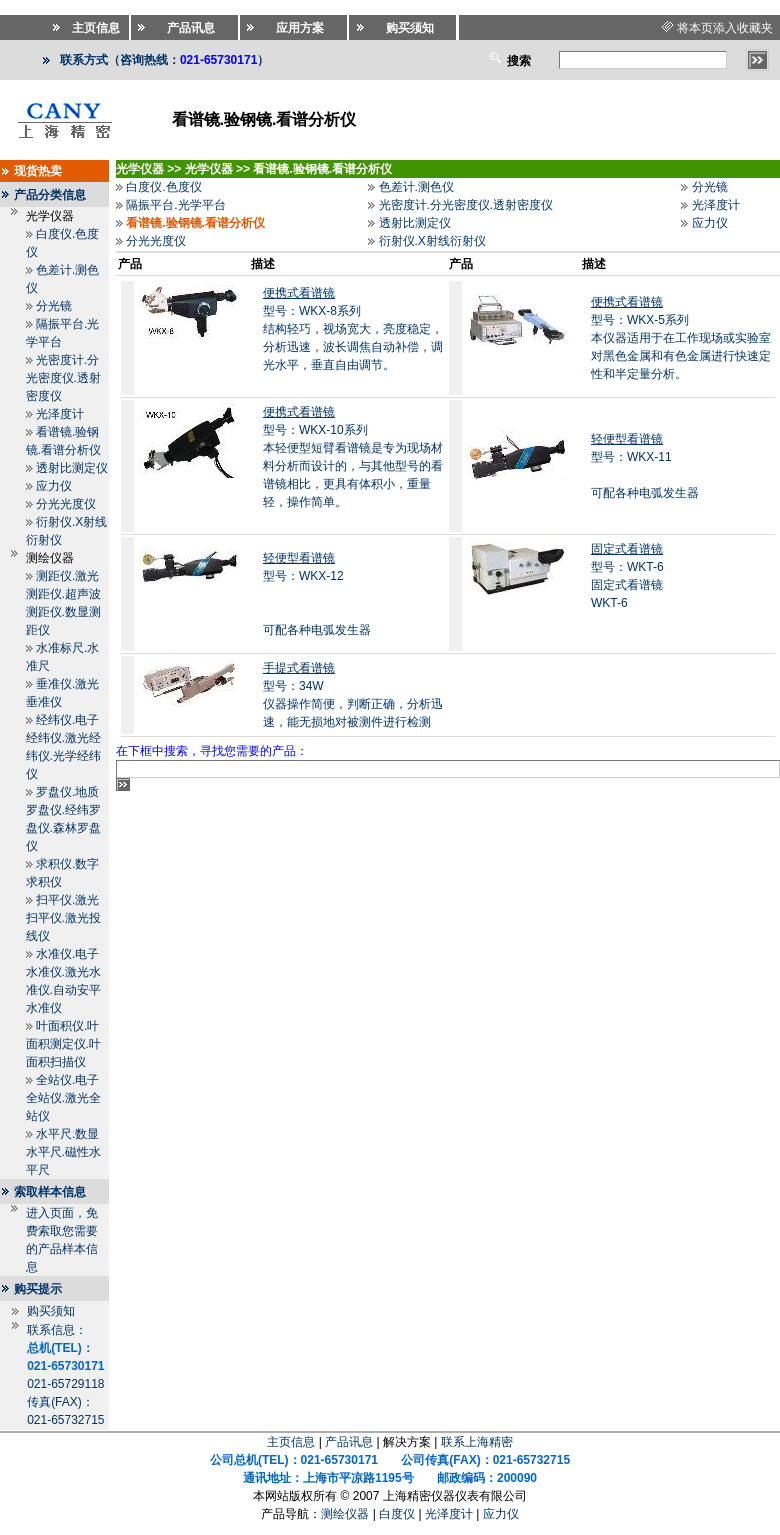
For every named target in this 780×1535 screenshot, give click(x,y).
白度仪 (397, 1514)
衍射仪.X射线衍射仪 (432, 241)
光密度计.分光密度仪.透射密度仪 (63, 378)
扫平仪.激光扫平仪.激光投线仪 (63, 918)
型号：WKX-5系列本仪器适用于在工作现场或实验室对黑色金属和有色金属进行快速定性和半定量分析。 (681, 338)
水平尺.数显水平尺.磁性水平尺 (63, 1152)
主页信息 (291, 1442)
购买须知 (51, 1311)
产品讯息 (349, 1442)
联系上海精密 (477, 1442)
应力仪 (54, 486)
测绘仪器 (345, 1514)
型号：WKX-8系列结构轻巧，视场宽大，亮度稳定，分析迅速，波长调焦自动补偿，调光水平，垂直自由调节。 (353, 329)
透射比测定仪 (72, 468)
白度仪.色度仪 (163, 187)
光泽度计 (60, 414)
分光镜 (54, 306)
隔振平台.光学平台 (175, 205)
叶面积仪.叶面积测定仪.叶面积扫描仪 (63, 1044)
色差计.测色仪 (416, 187)
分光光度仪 (66, 504)
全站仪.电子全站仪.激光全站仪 (63, 1098)
